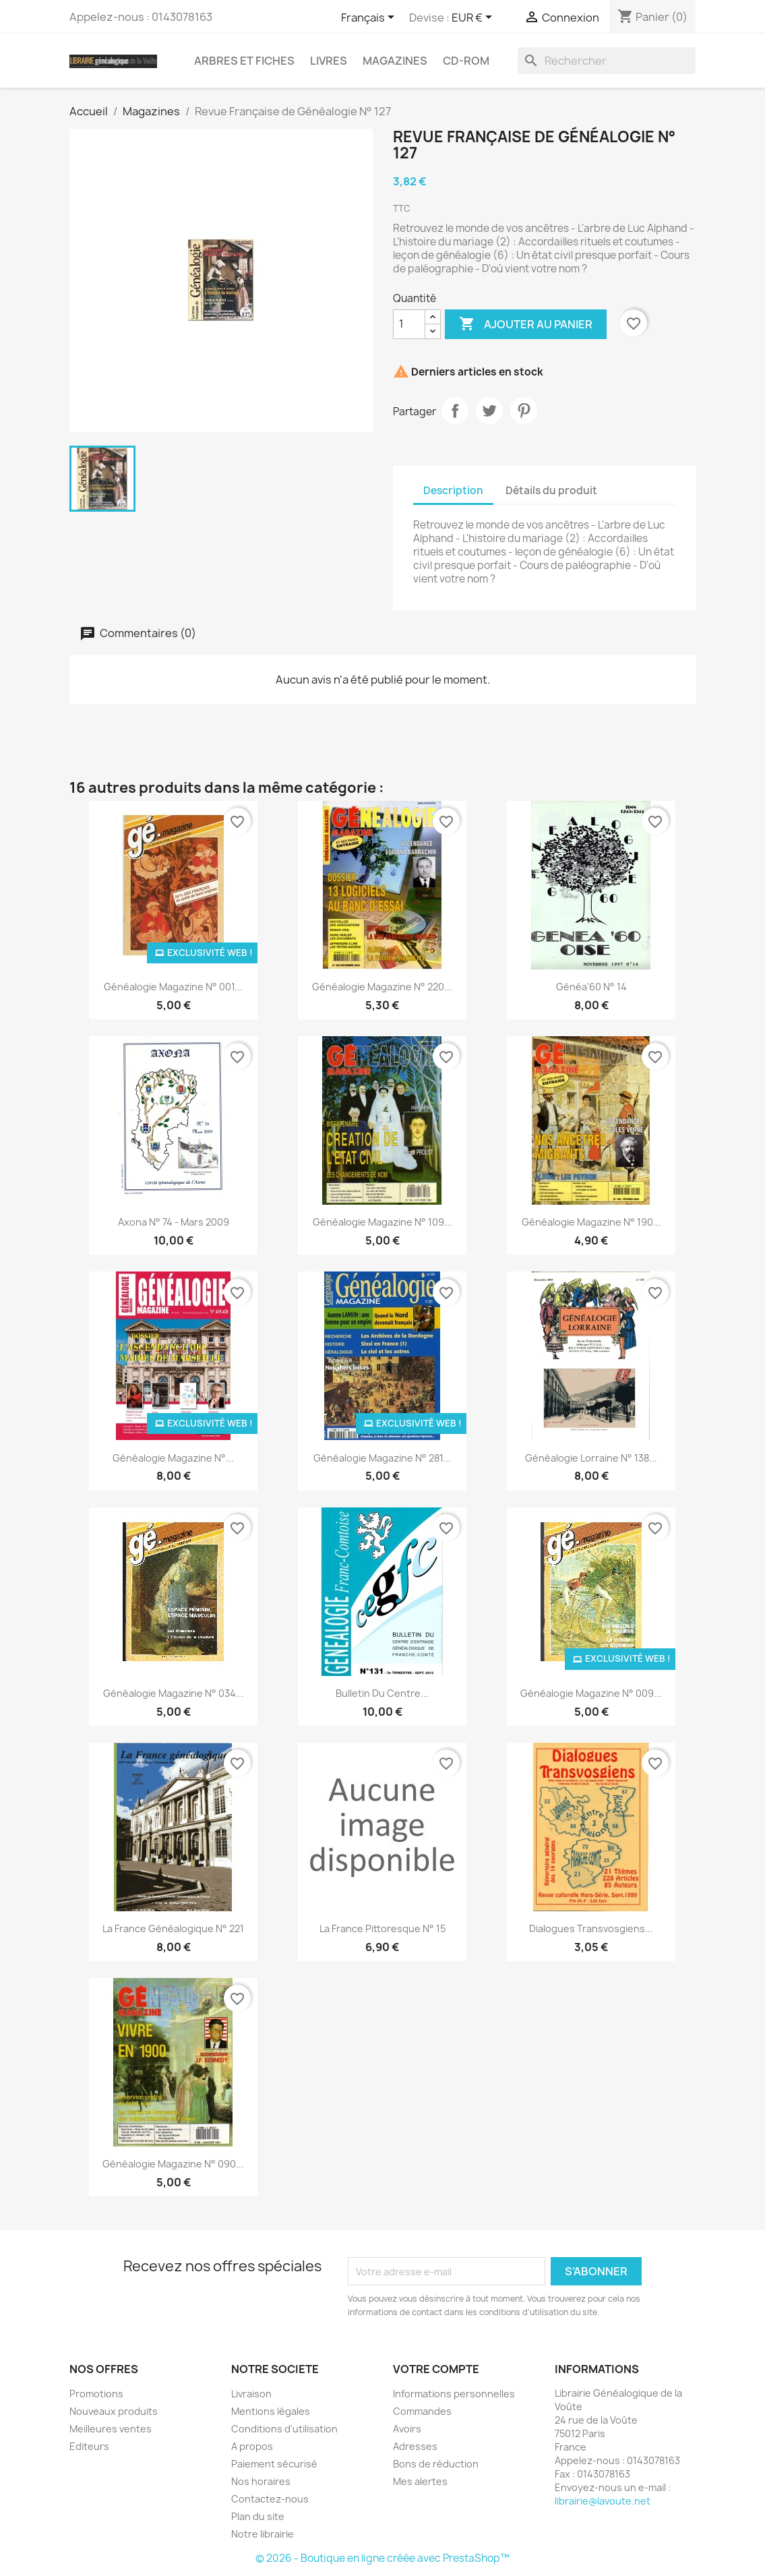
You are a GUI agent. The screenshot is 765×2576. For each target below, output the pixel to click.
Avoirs (407, 2428)
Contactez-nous (270, 2498)
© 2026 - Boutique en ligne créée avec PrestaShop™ (382, 2558)
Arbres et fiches (244, 60)
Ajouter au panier (525, 324)
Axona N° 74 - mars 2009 (173, 1222)
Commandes (422, 2411)
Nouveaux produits (113, 2411)
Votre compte (436, 2369)
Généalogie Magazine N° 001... (173, 986)
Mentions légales (270, 2411)
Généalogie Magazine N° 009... (591, 1693)
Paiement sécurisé (274, 2463)
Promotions (96, 2393)
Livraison (251, 2393)
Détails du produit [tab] (551, 490)
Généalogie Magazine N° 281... (382, 1457)
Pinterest (523, 410)
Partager (454, 410)
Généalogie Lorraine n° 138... (591, 1457)
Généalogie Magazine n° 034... (173, 1693)
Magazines (395, 60)
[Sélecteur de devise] (474, 18)
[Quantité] (409, 324)
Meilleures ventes (110, 2428)
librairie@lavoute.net (602, 2500)
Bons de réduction (436, 2463)
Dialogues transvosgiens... (591, 1928)
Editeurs (89, 2446)
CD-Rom (466, 60)
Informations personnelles (454, 2393)
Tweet (489, 410)
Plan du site (257, 2516)
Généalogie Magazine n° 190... (591, 1222)
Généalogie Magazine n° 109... (382, 1222)
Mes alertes (420, 2481)
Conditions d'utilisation (284, 2428)
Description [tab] (453, 490)
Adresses (415, 2446)
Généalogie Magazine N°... (173, 1457)
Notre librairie (262, 2533)
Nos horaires (260, 2481)
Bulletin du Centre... (382, 1693)
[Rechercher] (607, 60)
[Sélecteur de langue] (370, 18)
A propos (252, 2446)
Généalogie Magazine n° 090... (173, 2163)
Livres (328, 60)
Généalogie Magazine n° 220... (382, 986)
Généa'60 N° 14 (591, 986)
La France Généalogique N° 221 (173, 1928)
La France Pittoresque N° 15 (382, 1928)
